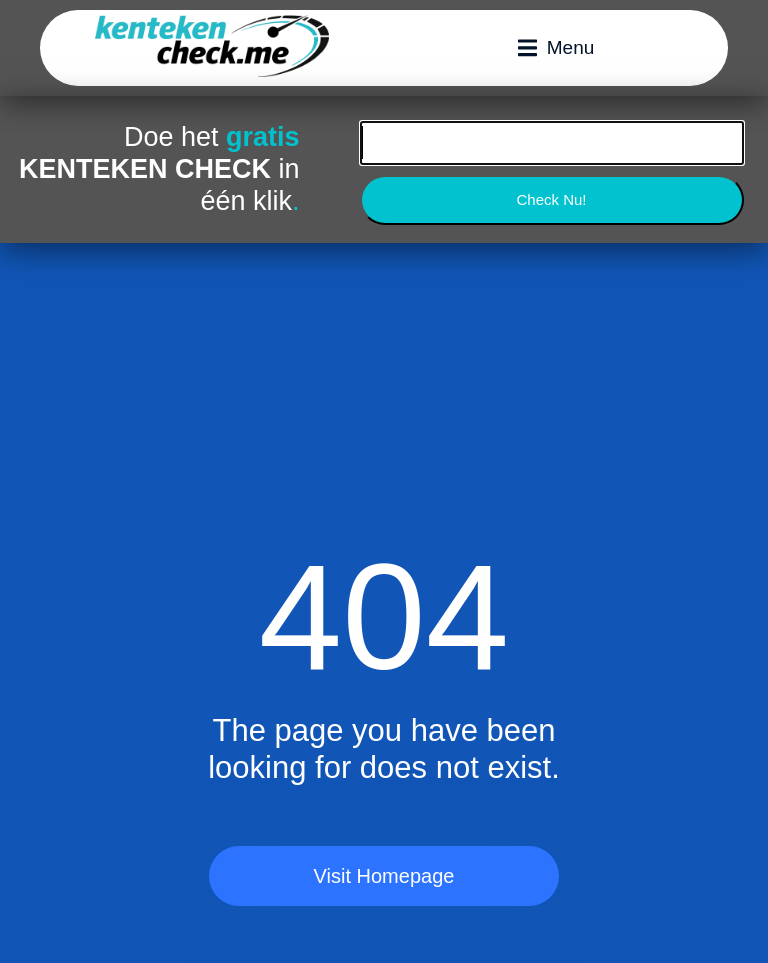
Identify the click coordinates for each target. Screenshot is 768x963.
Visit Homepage (384, 876)
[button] (556, 48)
